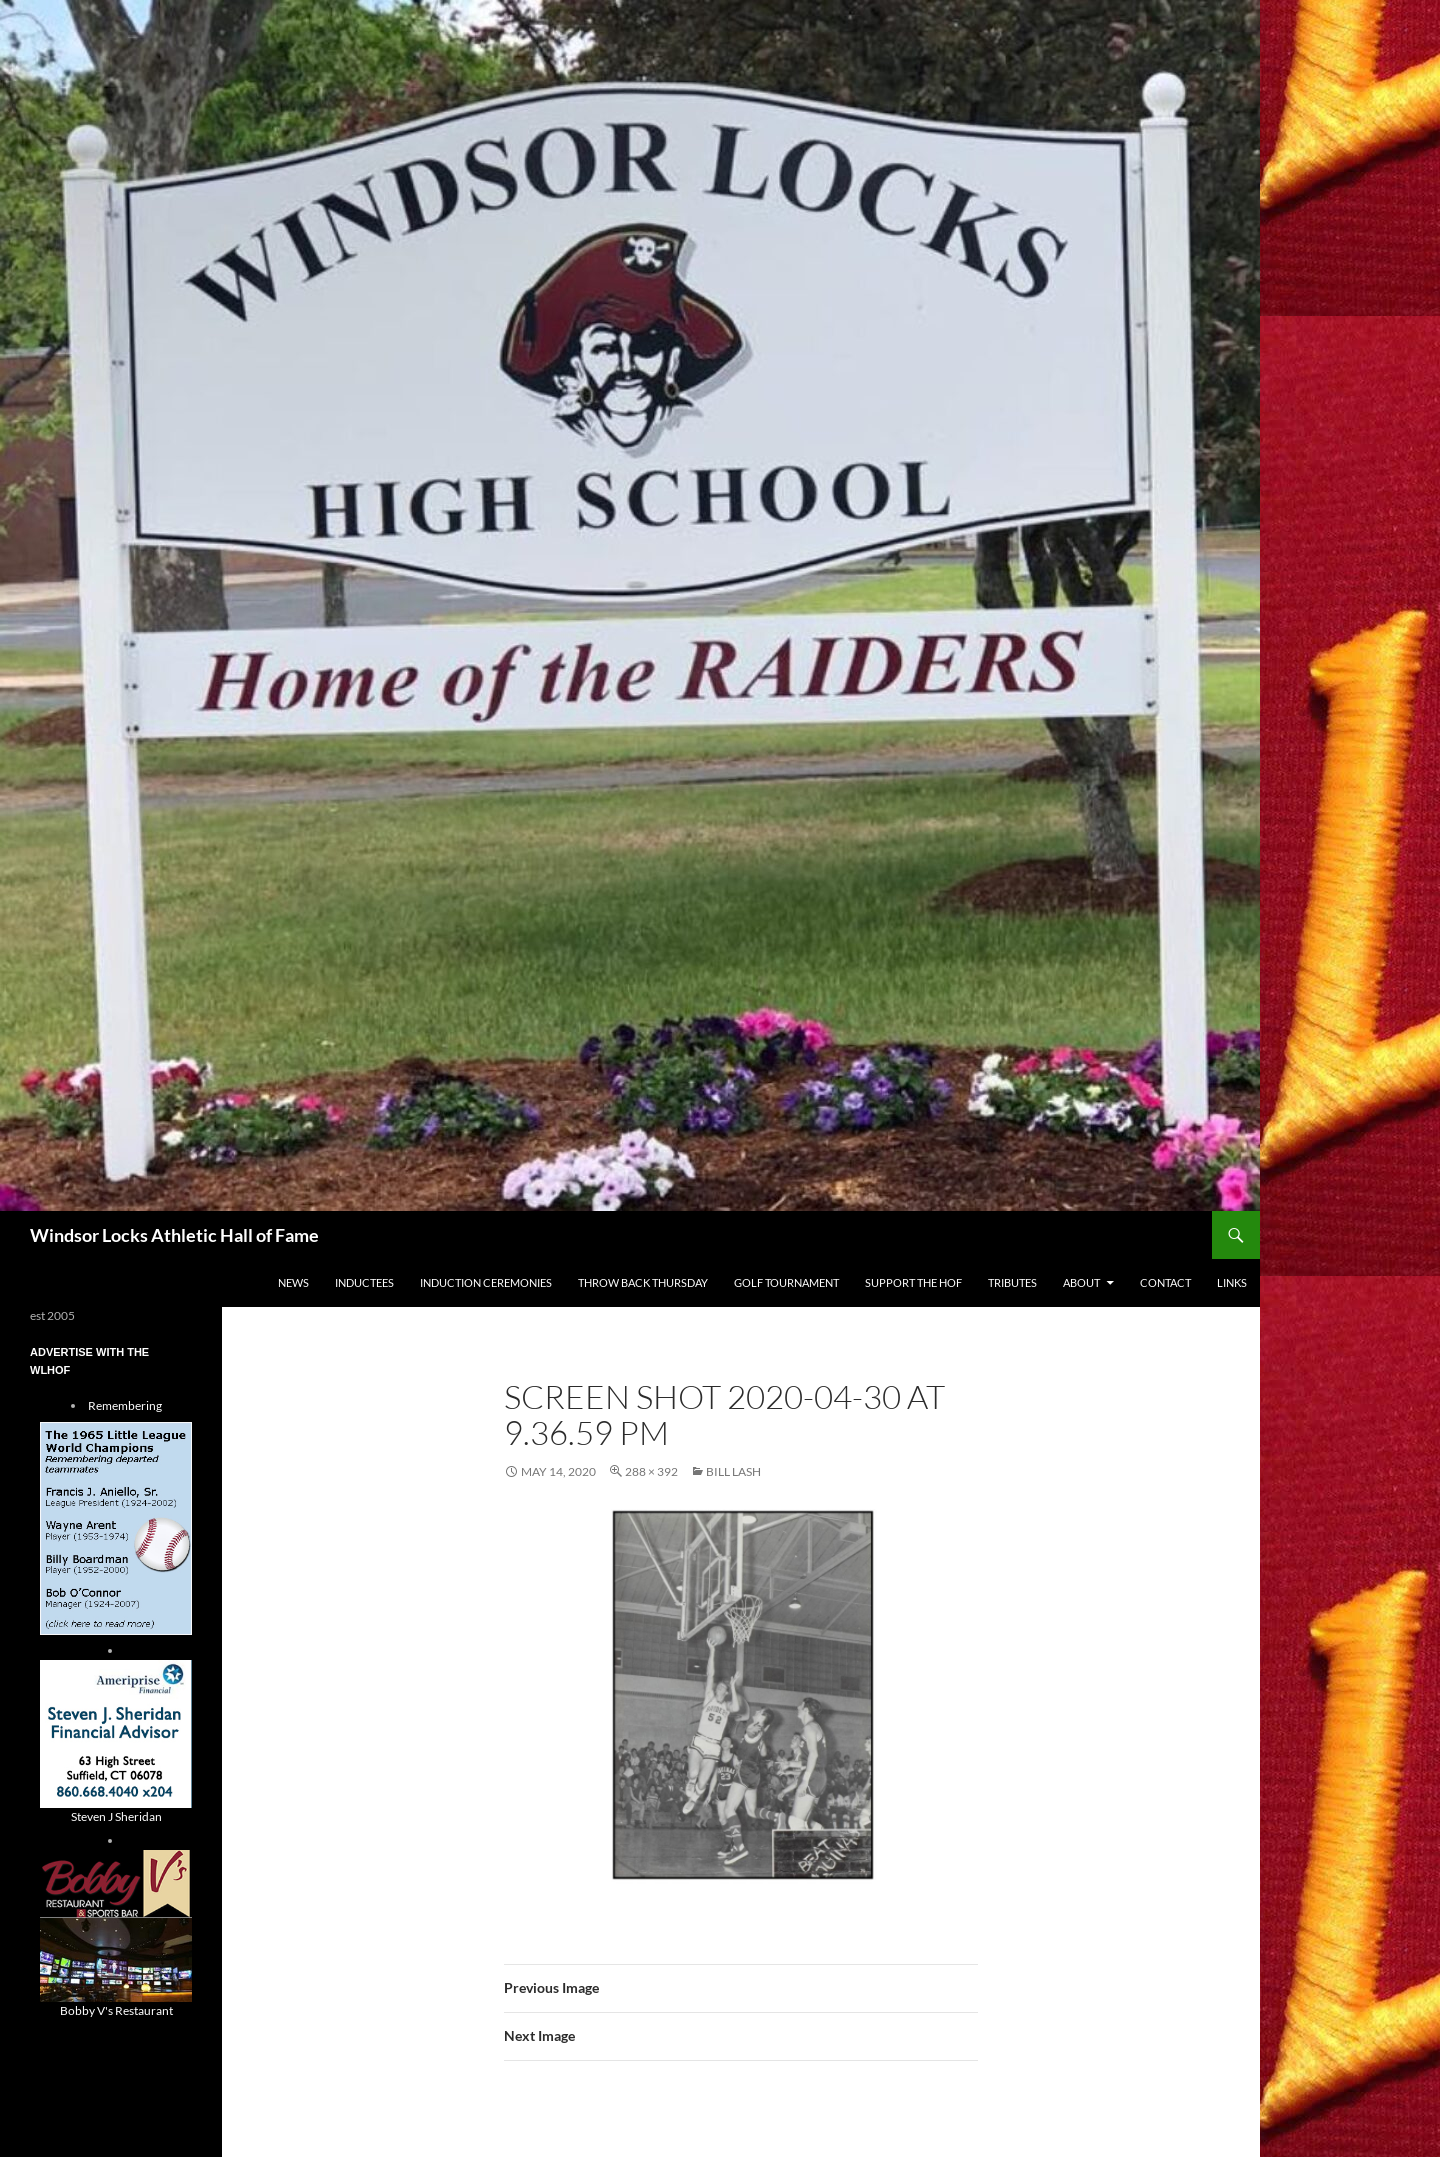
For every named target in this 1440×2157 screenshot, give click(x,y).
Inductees (364, 1282)
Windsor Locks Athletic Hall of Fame (174, 1235)
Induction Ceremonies (486, 1282)
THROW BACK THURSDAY (643, 1282)
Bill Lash (733, 1471)
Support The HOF (913, 1282)
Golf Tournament (786, 1282)
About (1081, 1282)
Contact (1165, 1282)
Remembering (125, 1405)
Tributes (1012, 1282)
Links (1232, 1282)
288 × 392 (651, 1471)
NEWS (293, 1282)
